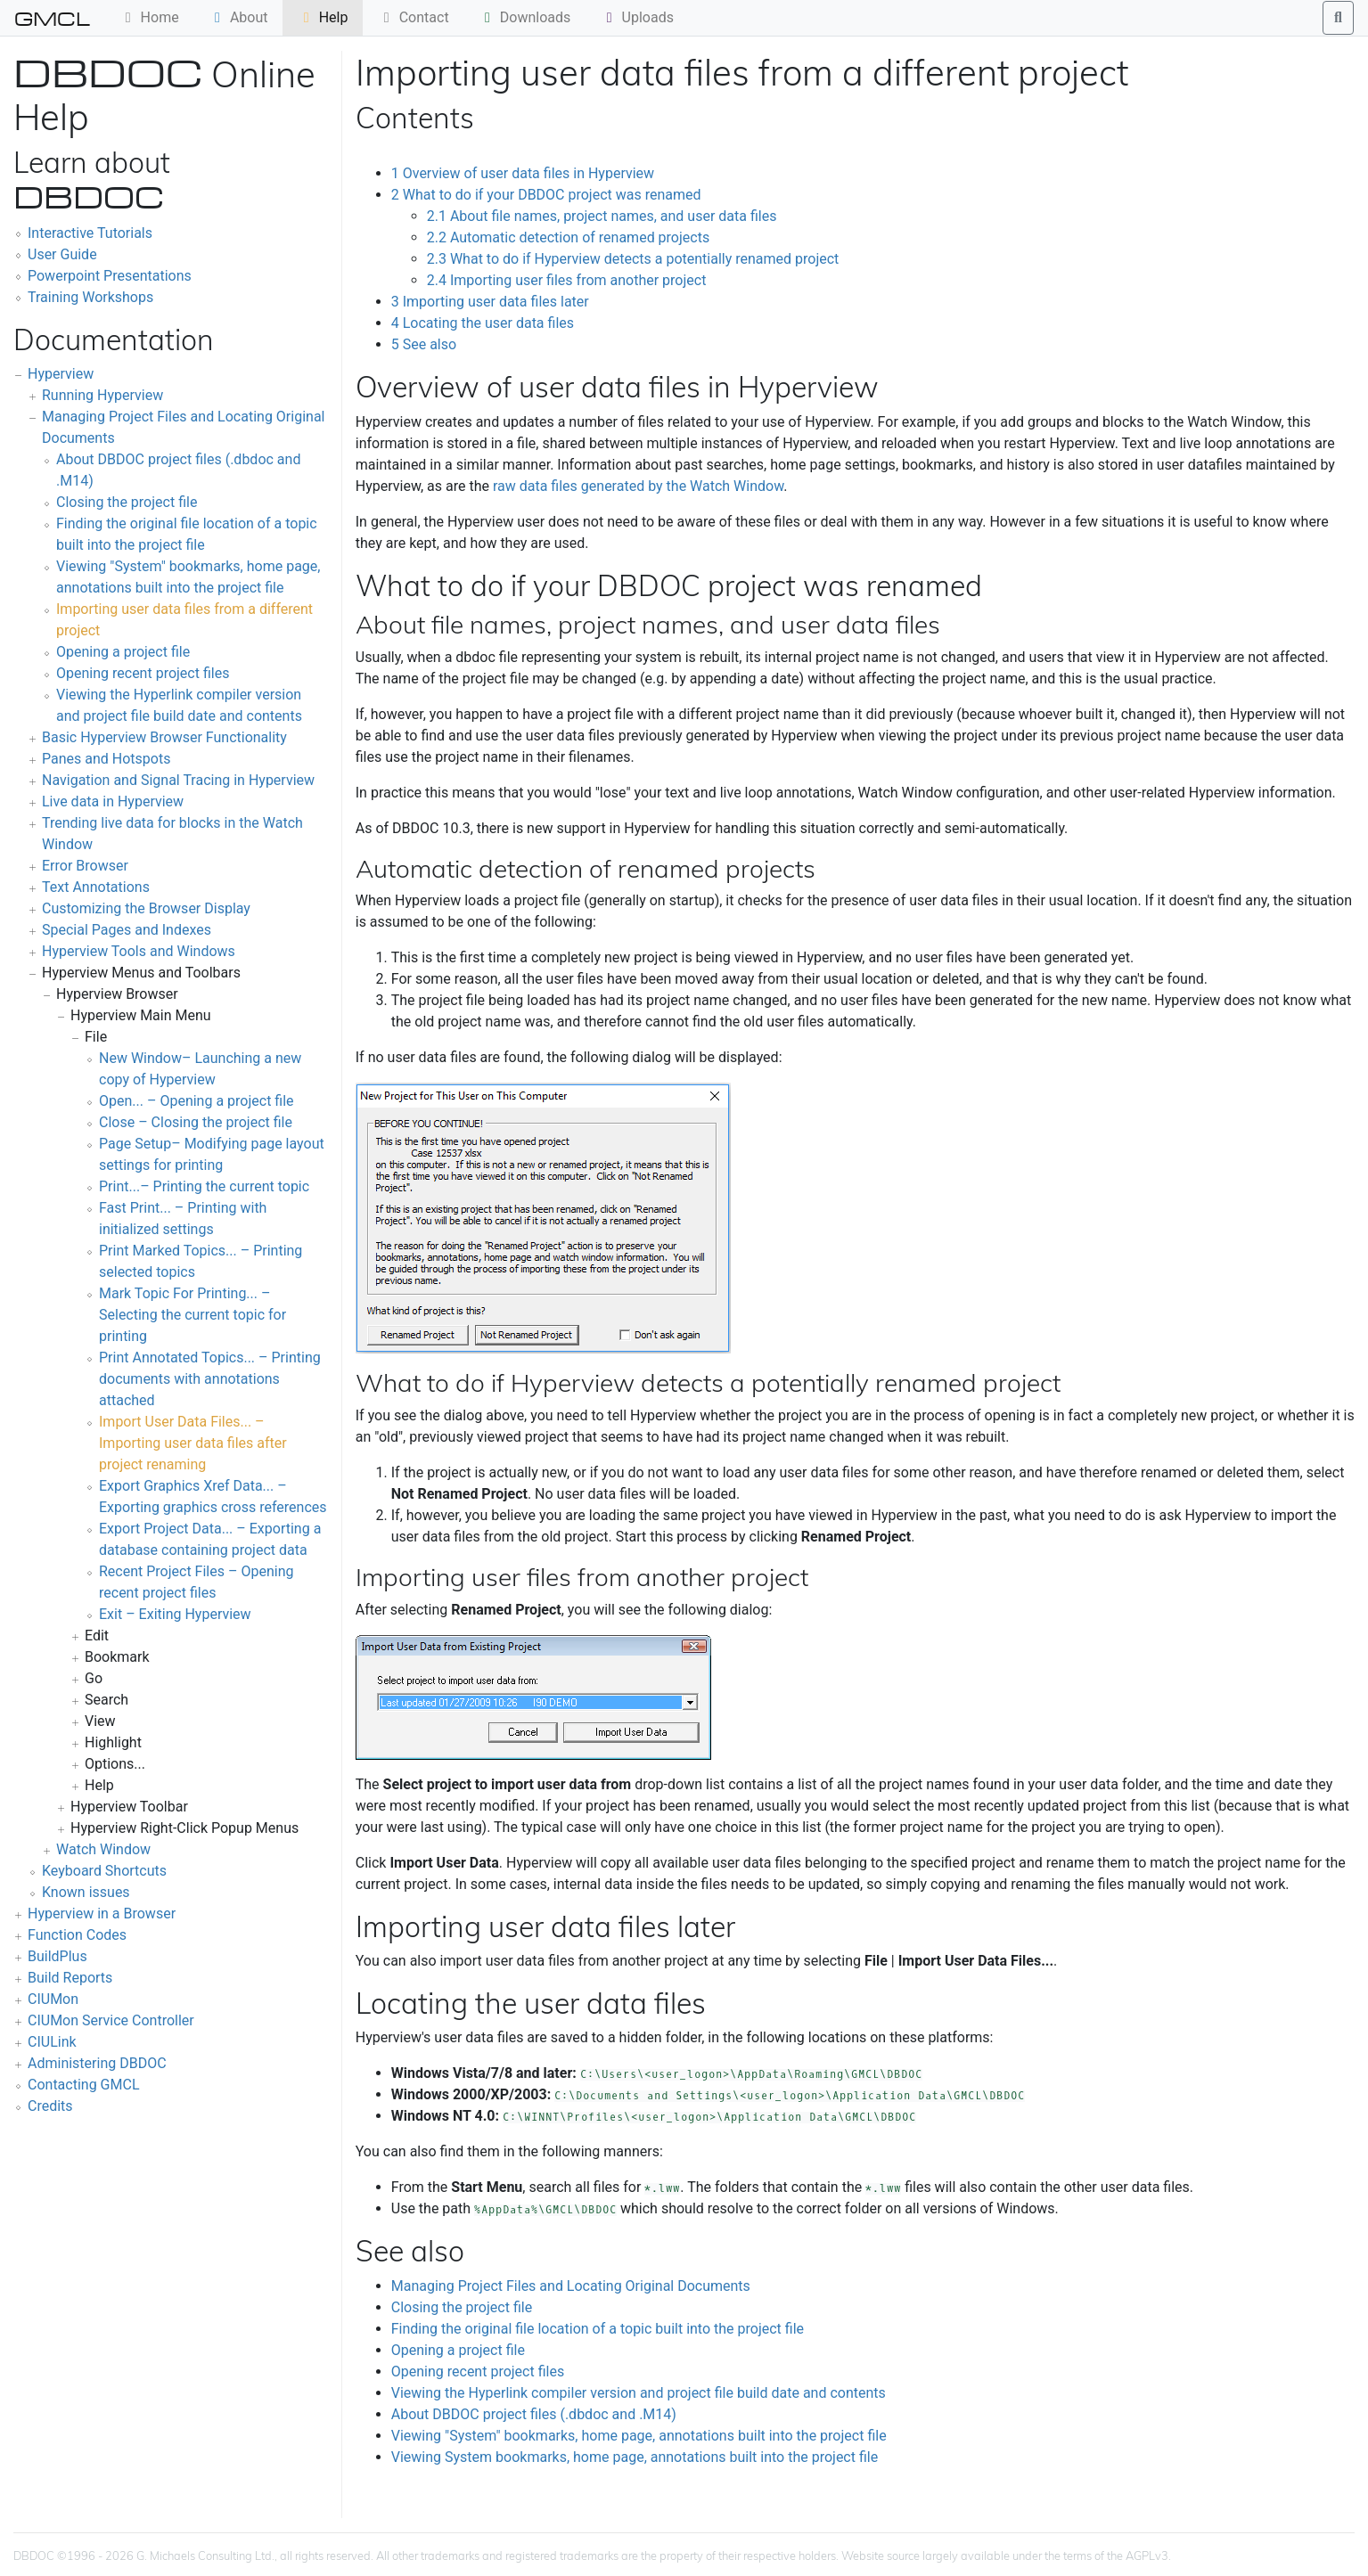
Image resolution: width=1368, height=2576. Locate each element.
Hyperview (61, 373)
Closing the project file (126, 502)
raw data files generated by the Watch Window (638, 486)
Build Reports (70, 1977)
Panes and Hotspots (106, 758)
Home (149, 17)
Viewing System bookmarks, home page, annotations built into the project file (634, 2457)
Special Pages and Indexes (126, 929)
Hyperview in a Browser (102, 1913)
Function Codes (77, 1934)
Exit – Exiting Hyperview (175, 1614)
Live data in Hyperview (113, 801)
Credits (50, 2106)
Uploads (637, 17)
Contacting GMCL (84, 2084)
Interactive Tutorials (90, 233)
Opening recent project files (142, 673)
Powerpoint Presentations (110, 275)
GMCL (52, 17)
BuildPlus (57, 1956)
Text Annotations (96, 887)
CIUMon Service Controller (111, 2020)
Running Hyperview (102, 395)
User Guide (62, 254)
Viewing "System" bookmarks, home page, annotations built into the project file (639, 2435)
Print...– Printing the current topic (204, 1186)
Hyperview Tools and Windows (138, 951)
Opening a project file (123, 651)
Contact (413, 17)
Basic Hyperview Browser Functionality (164, 737)
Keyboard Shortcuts (104, 1870)
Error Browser (85, 865)
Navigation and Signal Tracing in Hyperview (178, 780)
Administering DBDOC (97, 2063)
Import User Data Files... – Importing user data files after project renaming (193, 1443)
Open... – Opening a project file (196, 1100)
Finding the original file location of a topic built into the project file (597, 2328)
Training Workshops (90, 297)
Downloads (524, 17)
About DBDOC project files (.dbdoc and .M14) (533, 2414)
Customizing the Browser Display (146, 908)
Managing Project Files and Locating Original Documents (570, 2286)
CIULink (52, 2041)
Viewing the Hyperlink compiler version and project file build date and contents (638, 2392)
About (238, 17)
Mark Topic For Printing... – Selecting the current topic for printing (192, 1315)
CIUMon (53, 1999)
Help (323, 17)
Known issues (86, 1892)
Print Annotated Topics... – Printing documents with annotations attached (210, 1379)
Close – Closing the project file (195, 1122)
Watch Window (103, 1849)
